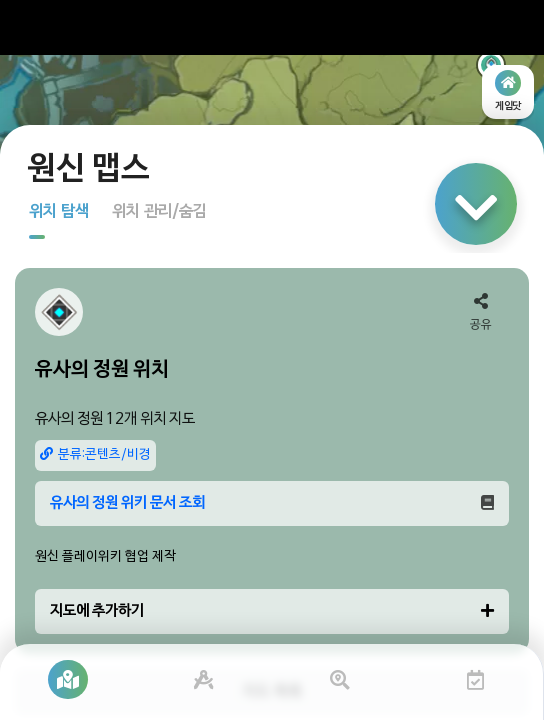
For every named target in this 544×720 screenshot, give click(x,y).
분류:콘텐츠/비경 (95, 454)
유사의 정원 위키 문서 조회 (272, 503)
